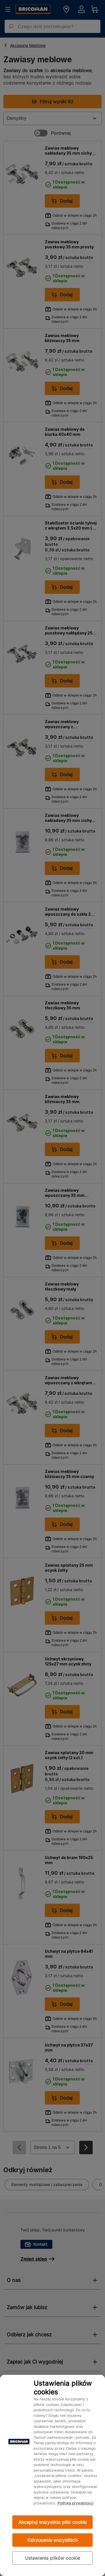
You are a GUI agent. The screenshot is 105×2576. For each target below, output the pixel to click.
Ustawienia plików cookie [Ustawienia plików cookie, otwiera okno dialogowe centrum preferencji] (52, 2558)
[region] (52, 2475)
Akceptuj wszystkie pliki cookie (52, 2522)
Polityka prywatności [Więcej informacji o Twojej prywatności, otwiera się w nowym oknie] (75, 2503)
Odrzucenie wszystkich (52, 2540)
